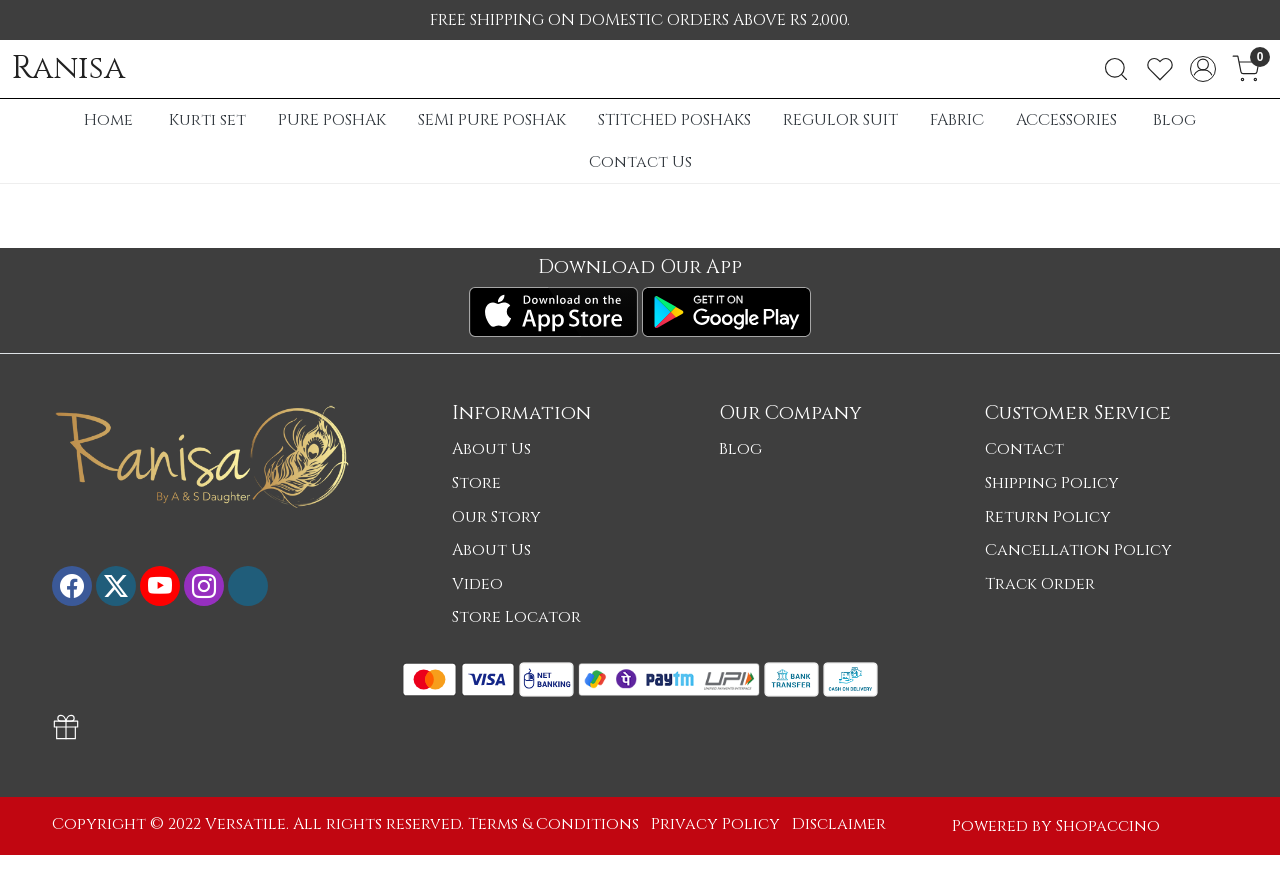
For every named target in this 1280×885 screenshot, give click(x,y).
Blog (1174, 120)
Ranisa (68, 69)
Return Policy (1048, 517)
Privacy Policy (715, 824)
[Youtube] (160, 586)
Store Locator (516, 617)
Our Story (496, 517)
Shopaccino (1108, 826)
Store (476, 483)
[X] (116, 586)
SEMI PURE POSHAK (492, 120)
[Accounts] (1203, 69)
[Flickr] (248, 586)
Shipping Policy (1052, 483)
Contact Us (640, 162)
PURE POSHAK (332, 120)
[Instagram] (204, 586)
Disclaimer (839, 824)
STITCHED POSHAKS (674, 120)
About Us (491, 449)
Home (108, 120)
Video (477, 584)
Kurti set (207, 120)
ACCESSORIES (1066, 120)
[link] (1116, 69)
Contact (1024, 449)
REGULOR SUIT (840, 120)
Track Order (1040, 584)
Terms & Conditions (553, 824)
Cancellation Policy (1078, 550)
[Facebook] (72, 586)
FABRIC (957, 120)
